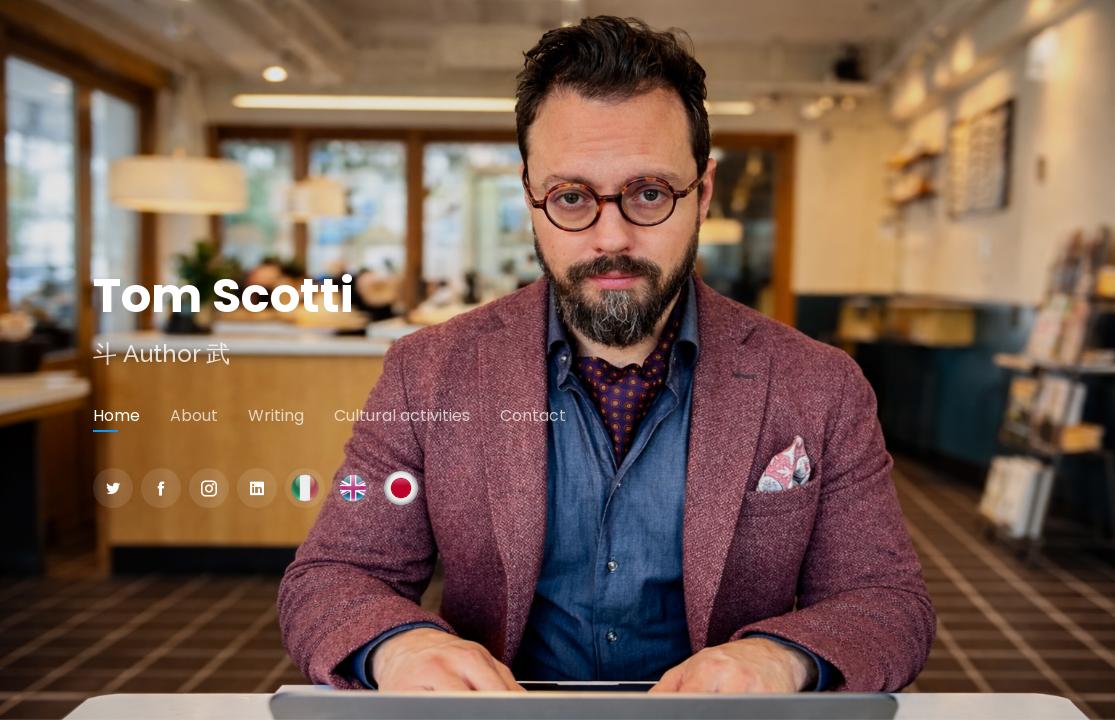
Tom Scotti (223, 296)
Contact (533, 415)
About (194, 415)
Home (116, 415)
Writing (276, 415)
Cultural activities (402, 415)
